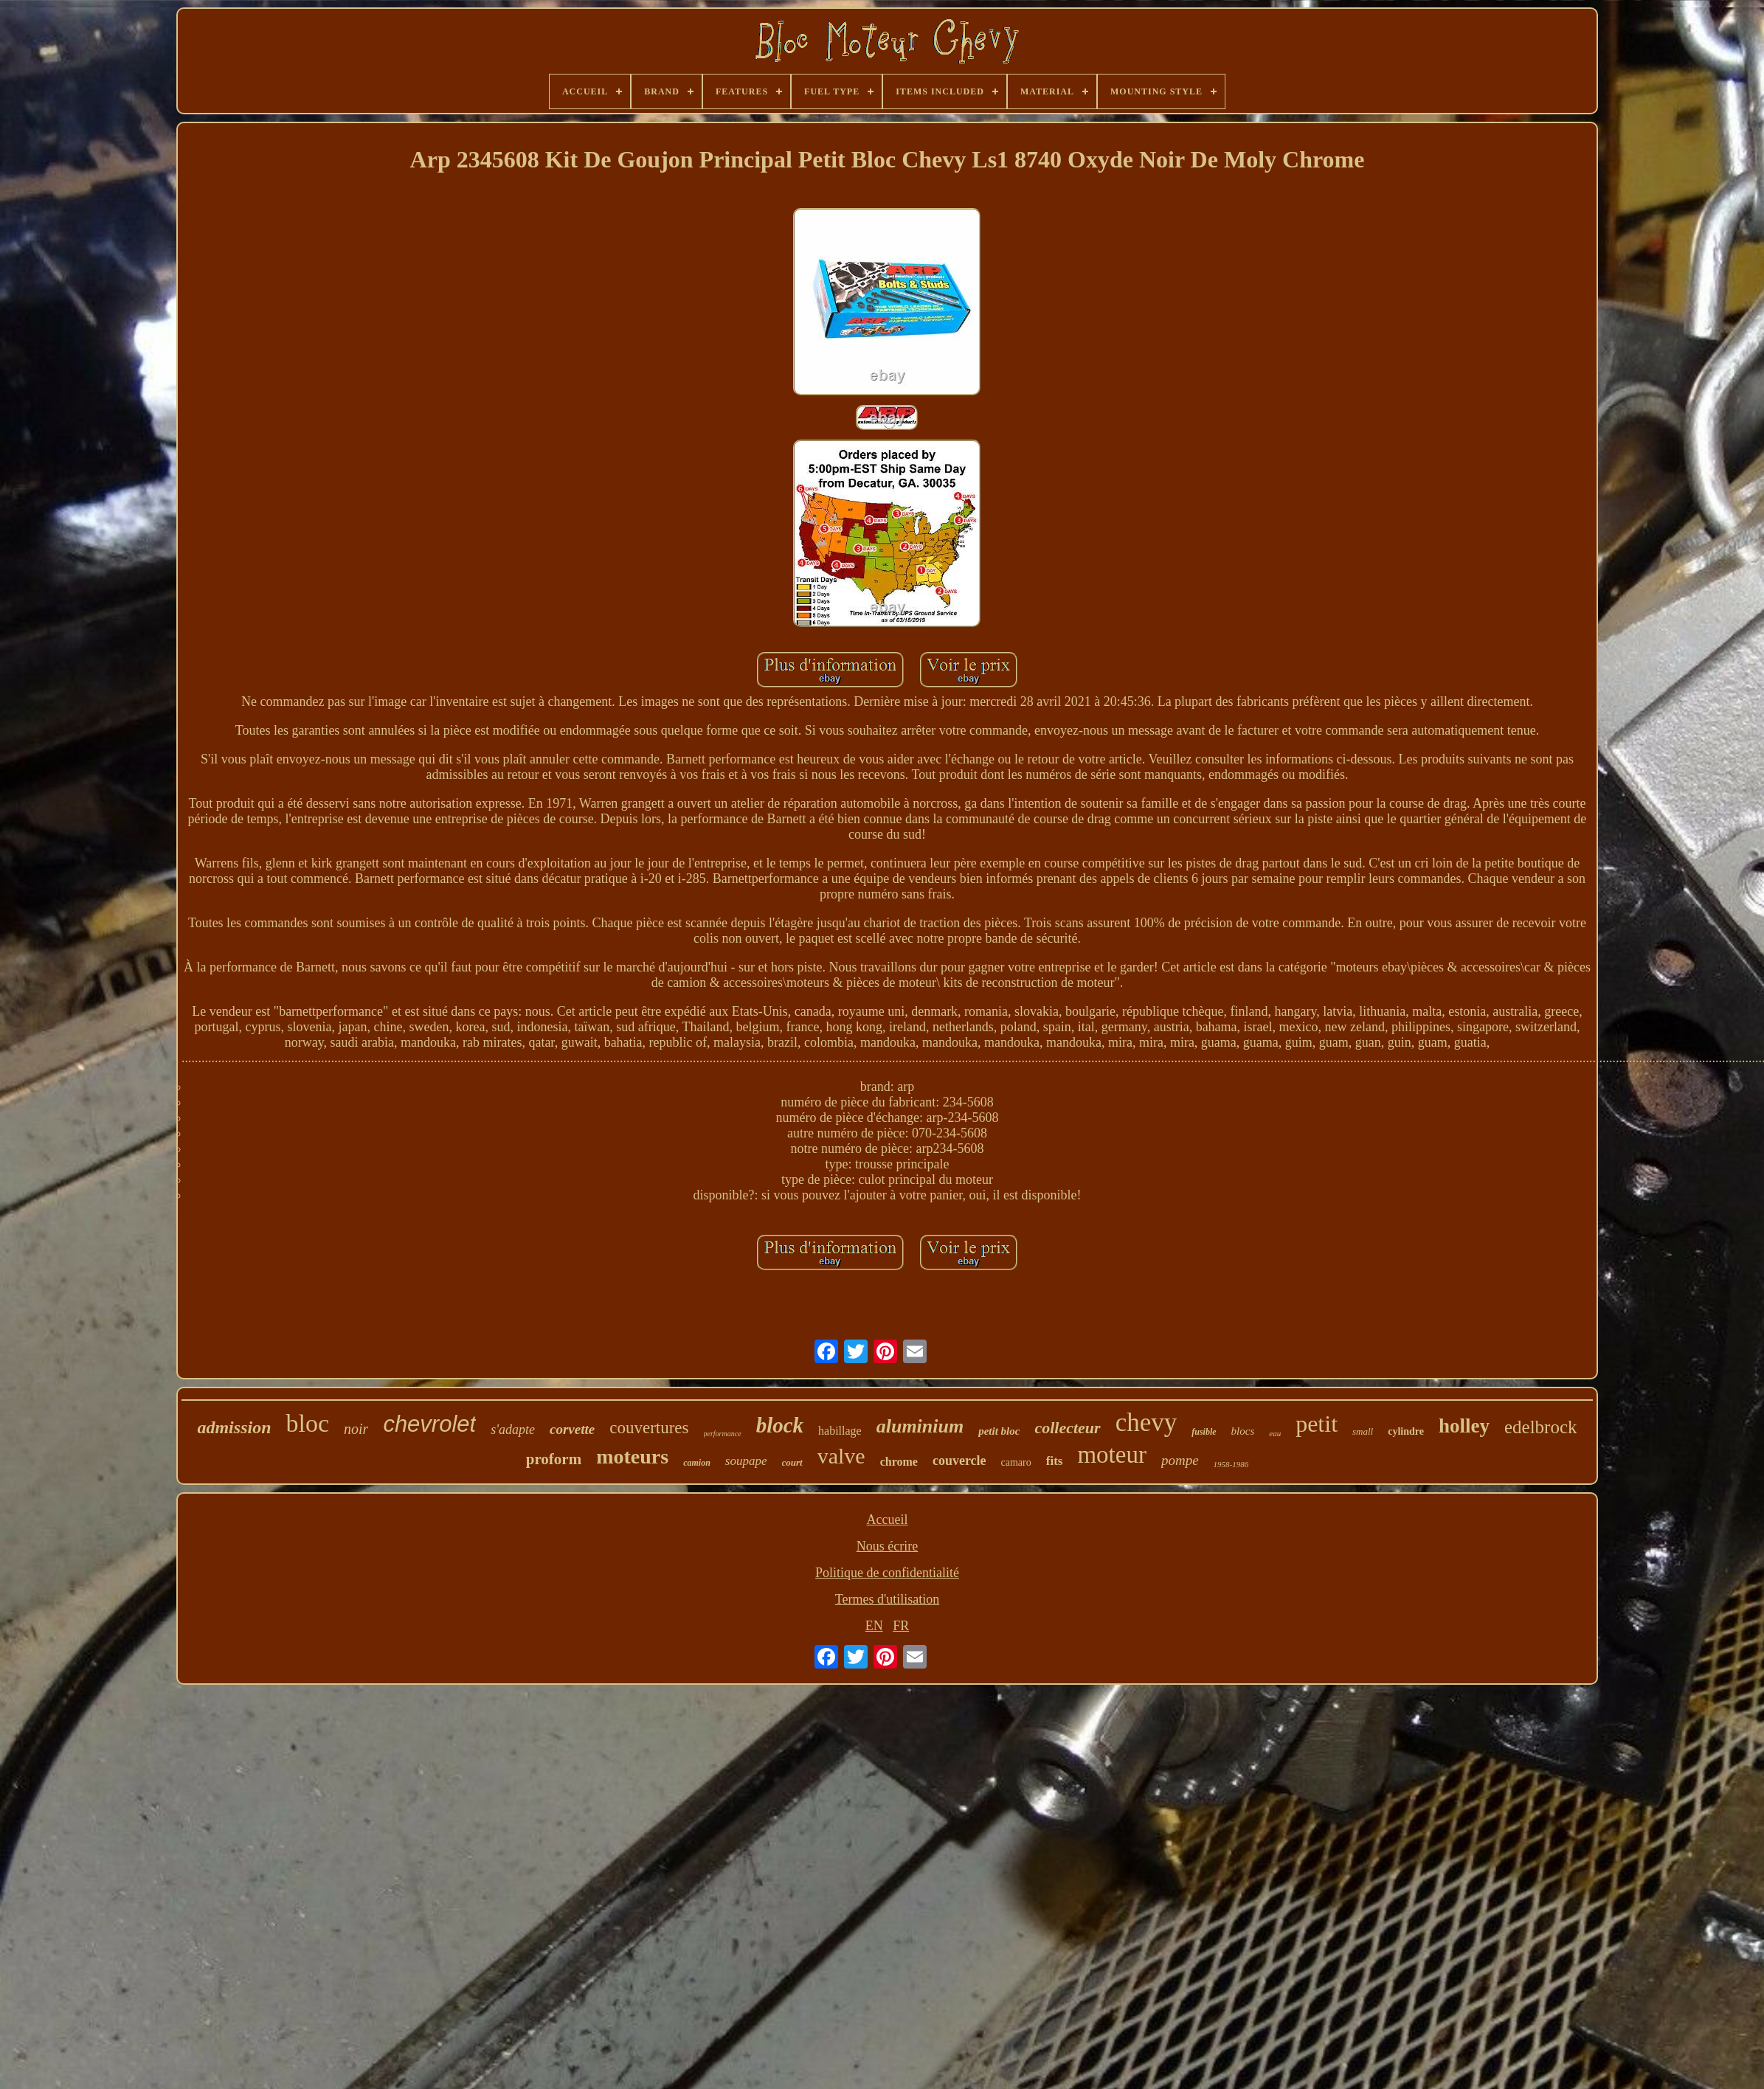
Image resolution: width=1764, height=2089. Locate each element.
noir (356, 1429)
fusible (1203, 1432)
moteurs (632, 1456)
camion (696, 1463)
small (1362, 1431)
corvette (572, 1429)
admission (234, 1427)
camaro (1016, 1462)
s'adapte (513, 1429)
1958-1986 (1231, 1464)
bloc (307, 1423)
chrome (899, 1461)
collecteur (1067, 1427)
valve (841, 1456)
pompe (1180, 1460)
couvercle (959, 1460)
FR (901, 1625)
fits (1054, 1461)
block (779, 1425)
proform (553, 1459)
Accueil (887, 1519)
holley (1464, 1426)
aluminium (920, 1426)
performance (722, 1434)
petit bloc (999, 1431)
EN (874, 1625)
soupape (746, 1461)
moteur (1111, 1454)
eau (1275, 1433)
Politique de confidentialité (887, 1572)
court (792, 1462)
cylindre (1406, 1431)
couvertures (648, 1427)
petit (1317, 1423)
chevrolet (429, 1424)
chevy (1146, 1422)
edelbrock (1540, 1427)
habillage (840, 1430)
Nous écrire (887, 1546)
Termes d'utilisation (887, 1599)
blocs (1243, 1431)
